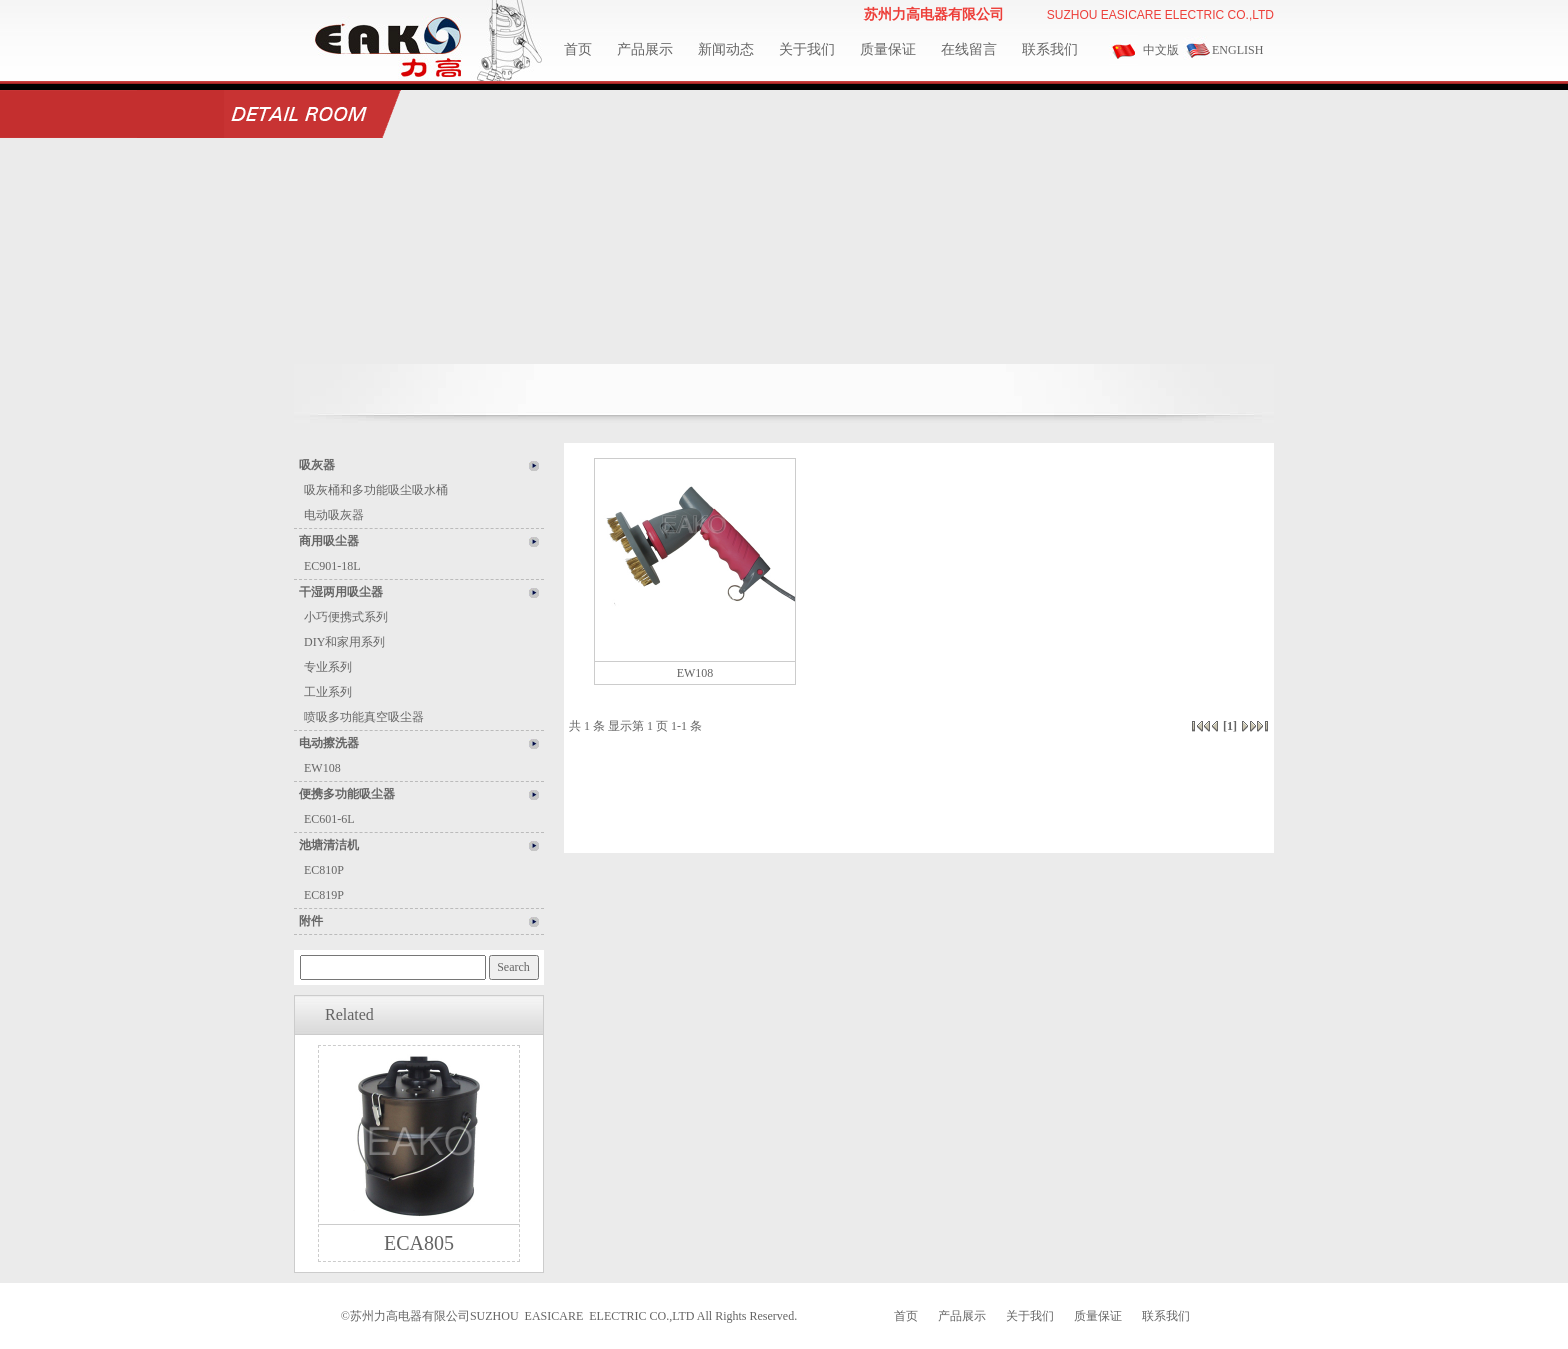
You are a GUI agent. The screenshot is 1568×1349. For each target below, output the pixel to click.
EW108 (322, 768)
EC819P (324, 895)
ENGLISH (1237, 50)
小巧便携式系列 (346, 617)
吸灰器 (317, 465)
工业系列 (328, 692)
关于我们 (807, 49)
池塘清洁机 (329, 845)
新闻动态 (726, 49)
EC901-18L (332, 566)
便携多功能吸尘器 (347, 794)
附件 (311, 921)
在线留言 (969, 49)
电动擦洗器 (329, 743)
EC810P (324, 870)
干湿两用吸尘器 (341, 592)
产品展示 (645, 49)
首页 (578, 49)
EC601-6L (329, 819)
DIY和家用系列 (344, 642)
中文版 (1161, 50)
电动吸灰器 (334, 515)
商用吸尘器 (329, 541)
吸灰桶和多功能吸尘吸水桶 (376, 490)
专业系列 (328, 667)
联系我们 (1050, 49)
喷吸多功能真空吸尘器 (364, 717)
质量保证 (888, 49)
